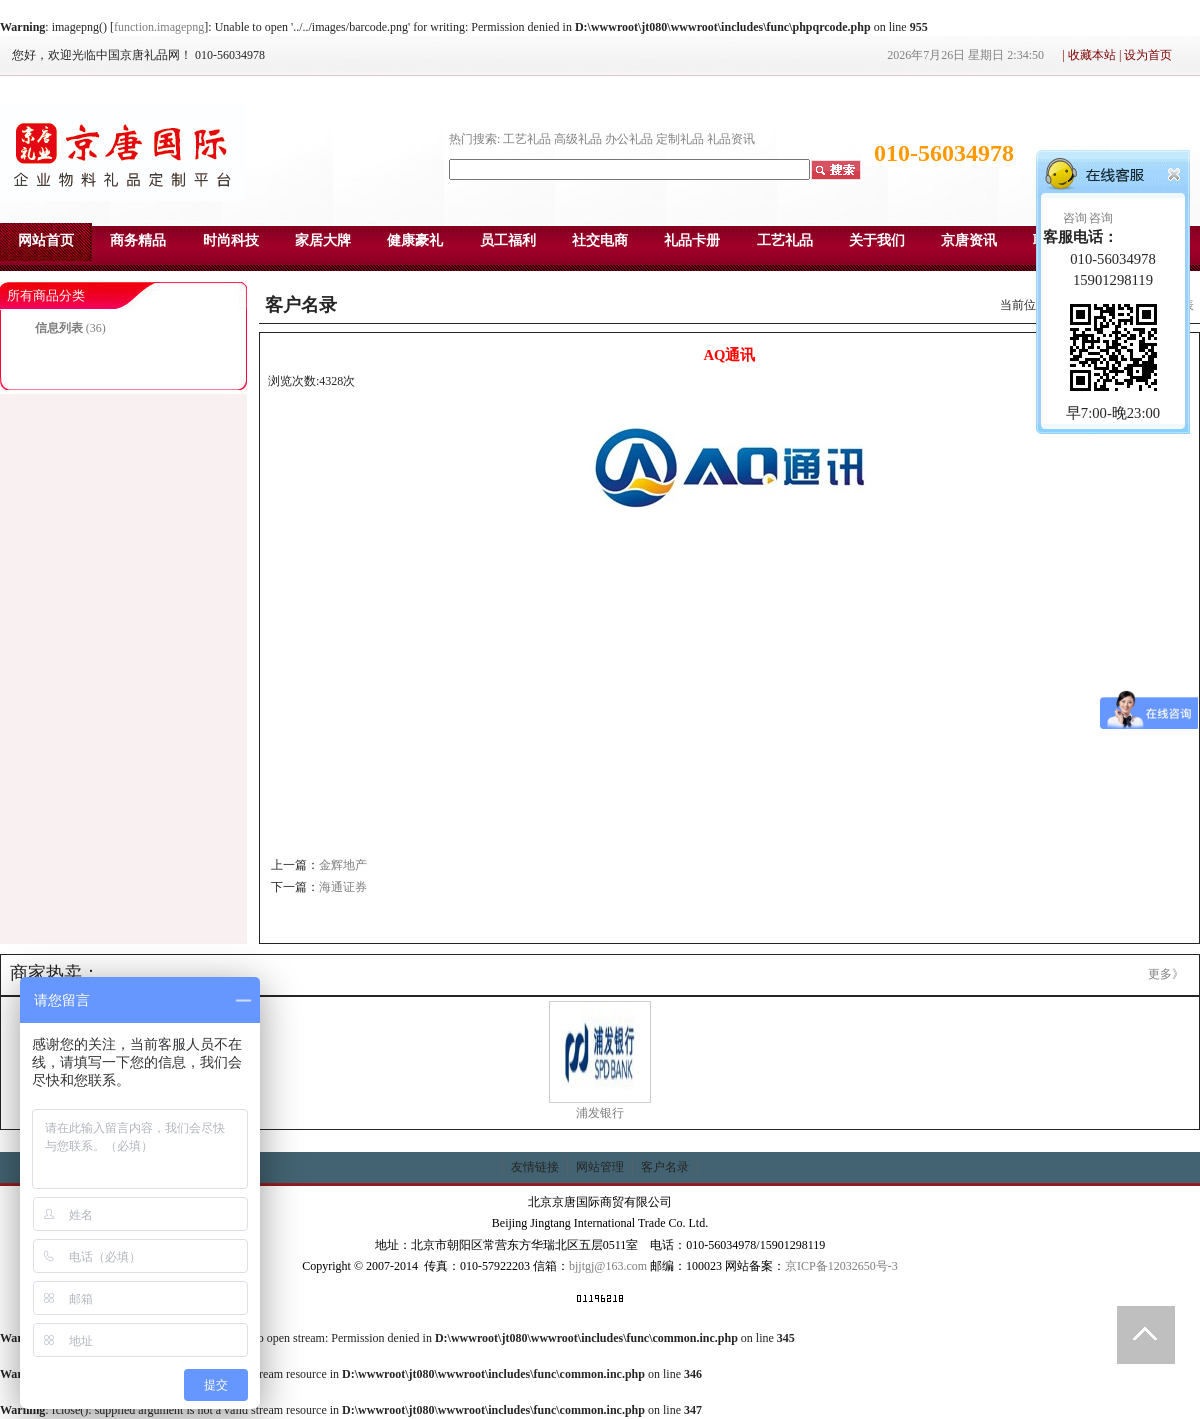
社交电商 (600, 240)
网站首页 (46, 240)
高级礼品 (578, 139)
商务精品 (138, 240)
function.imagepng (159, 27)
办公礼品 (629, 139)
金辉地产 (343, 865)
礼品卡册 (692, 240)
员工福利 (508, 240)
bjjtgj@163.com (608, 1266)
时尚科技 (231, 240)
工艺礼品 (527, 139)
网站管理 (600, 1167)
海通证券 (343, 887)
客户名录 (665, 1167)
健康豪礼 (415, 240)
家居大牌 (323, 240)
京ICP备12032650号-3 (841, 1266)
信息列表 (59, 328)
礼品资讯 (731, 139)
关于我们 (877, 240)
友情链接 (535, 1167)
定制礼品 (680, 139)
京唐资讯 (969, 240)
